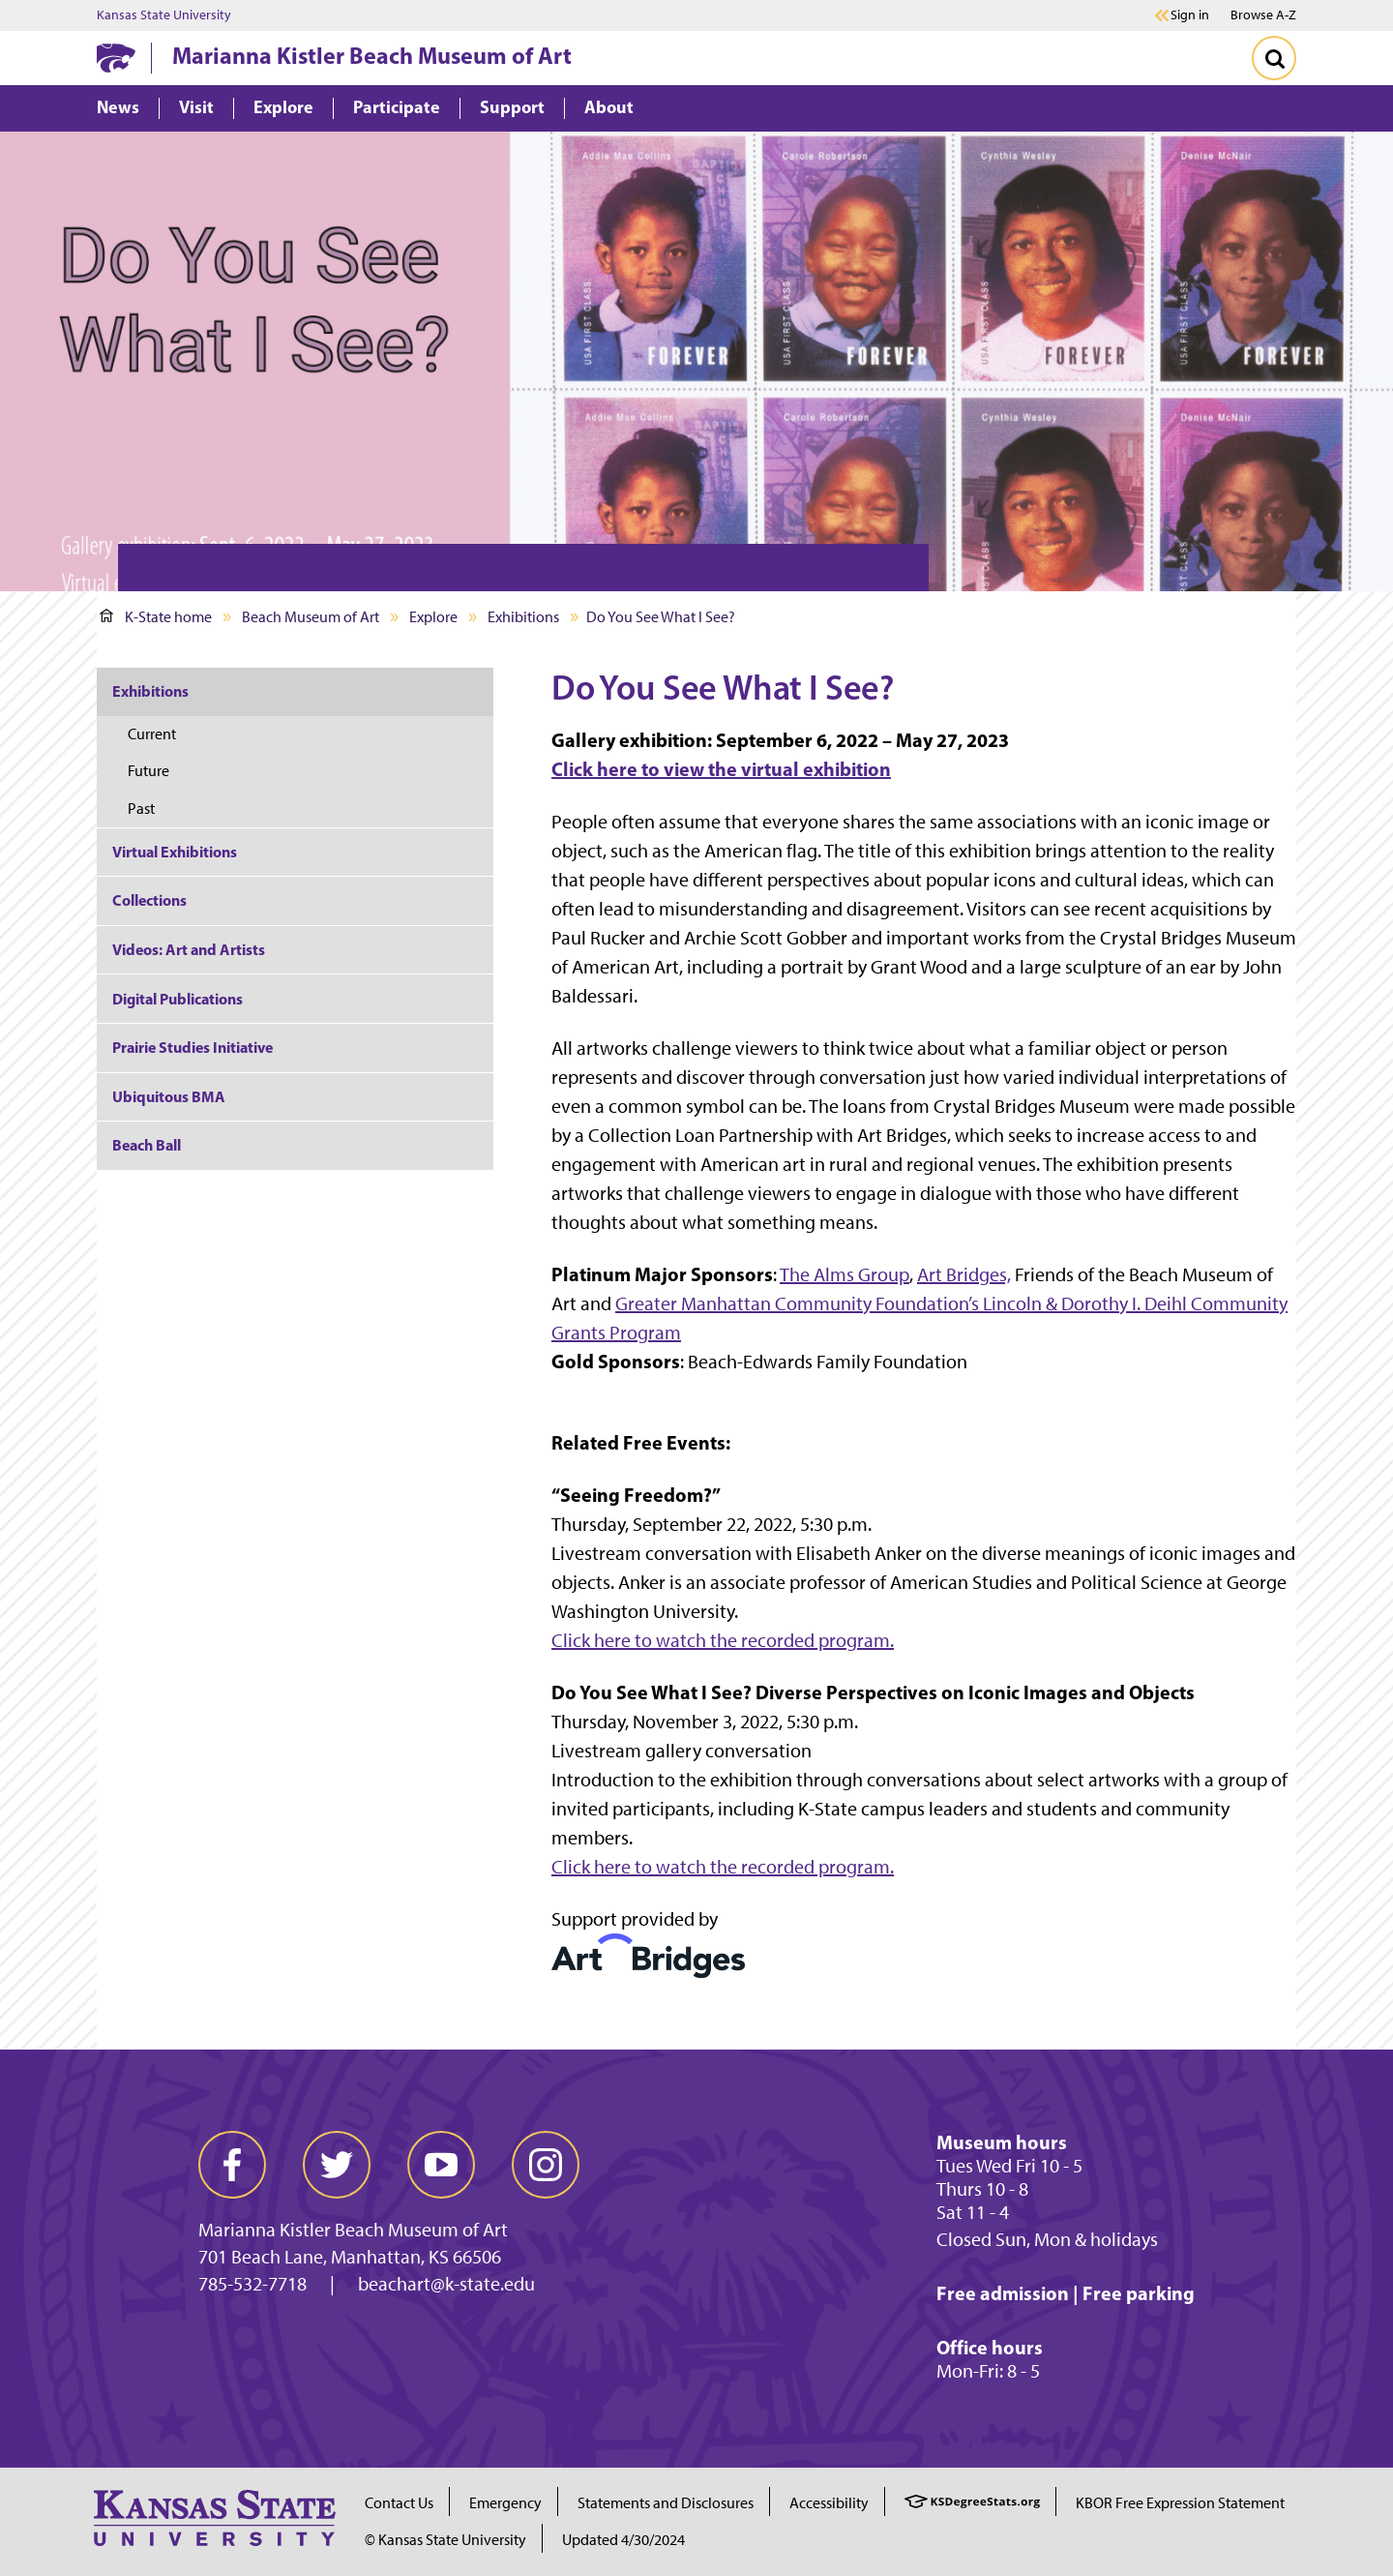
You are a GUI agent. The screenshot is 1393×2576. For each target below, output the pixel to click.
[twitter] (336, 2165)
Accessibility (829, 2503)
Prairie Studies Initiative (192, 1047)
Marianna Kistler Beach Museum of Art (372, 55)
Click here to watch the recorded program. (722, 1640)
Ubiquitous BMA (168, 1096)
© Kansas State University (445, 2540)
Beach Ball (146, 1144)
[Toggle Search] (1274, 58)
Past (141, 808)
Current (152, 734)
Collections (149, 900)
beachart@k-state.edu (446, 2283)
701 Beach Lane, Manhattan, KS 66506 (349, 2256)
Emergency (505, 2503)
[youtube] (441, 2165)
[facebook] (232, 2165)
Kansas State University (164, 15)
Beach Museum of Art (310, 617)
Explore (433, 617)
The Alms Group (844, 1274)
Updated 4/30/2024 (623, 2540)
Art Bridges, (964, 1274)
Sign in (1190, 15)
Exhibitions (523, 617)
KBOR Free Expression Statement (1180, 2503)
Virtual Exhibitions (174, 851)
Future (148, 771)
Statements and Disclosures (666, 2503)
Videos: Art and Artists (188, 949)
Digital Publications (177, 998)
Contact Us (399, 2503)
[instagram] (545, 2165)
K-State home (156, 617)
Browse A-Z (1263, 15)
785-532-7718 (252, 2283)
